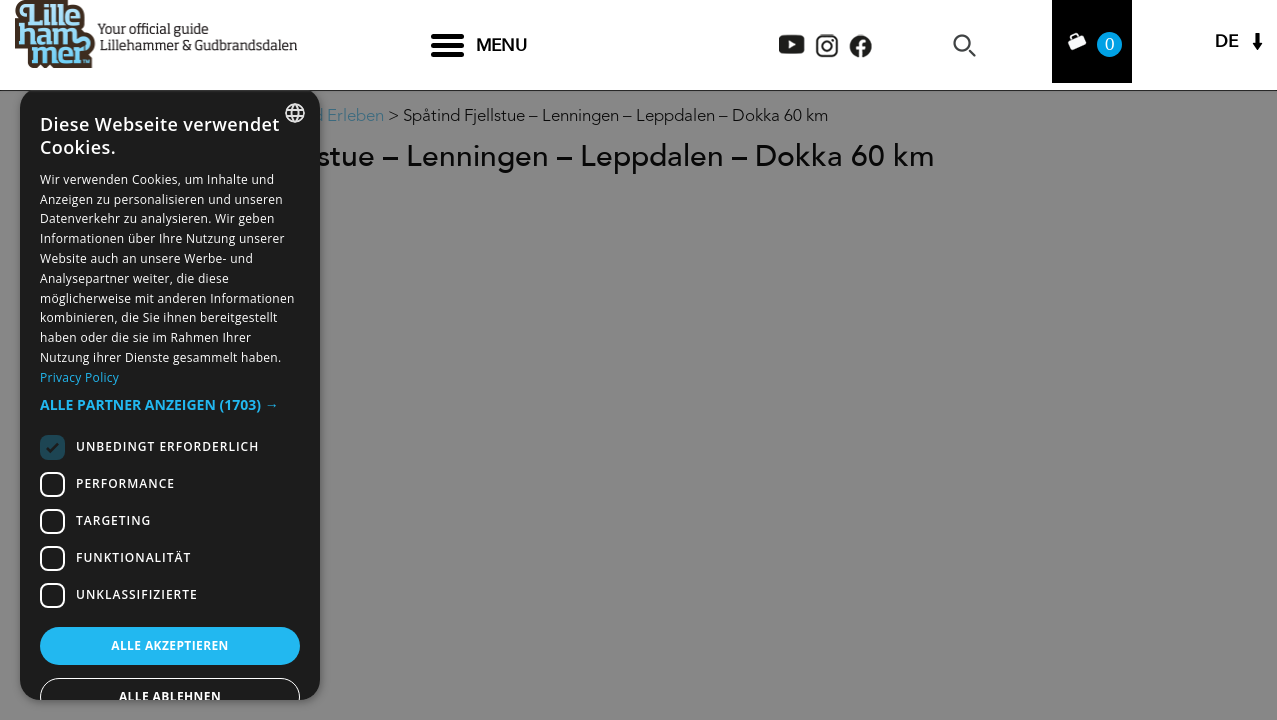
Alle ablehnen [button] (170, 696)
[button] (170, 405)
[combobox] (295, 113)
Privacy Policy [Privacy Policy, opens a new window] (79, 377)
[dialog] (170, 394)
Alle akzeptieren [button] (170, 645)
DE (1226, 45)
